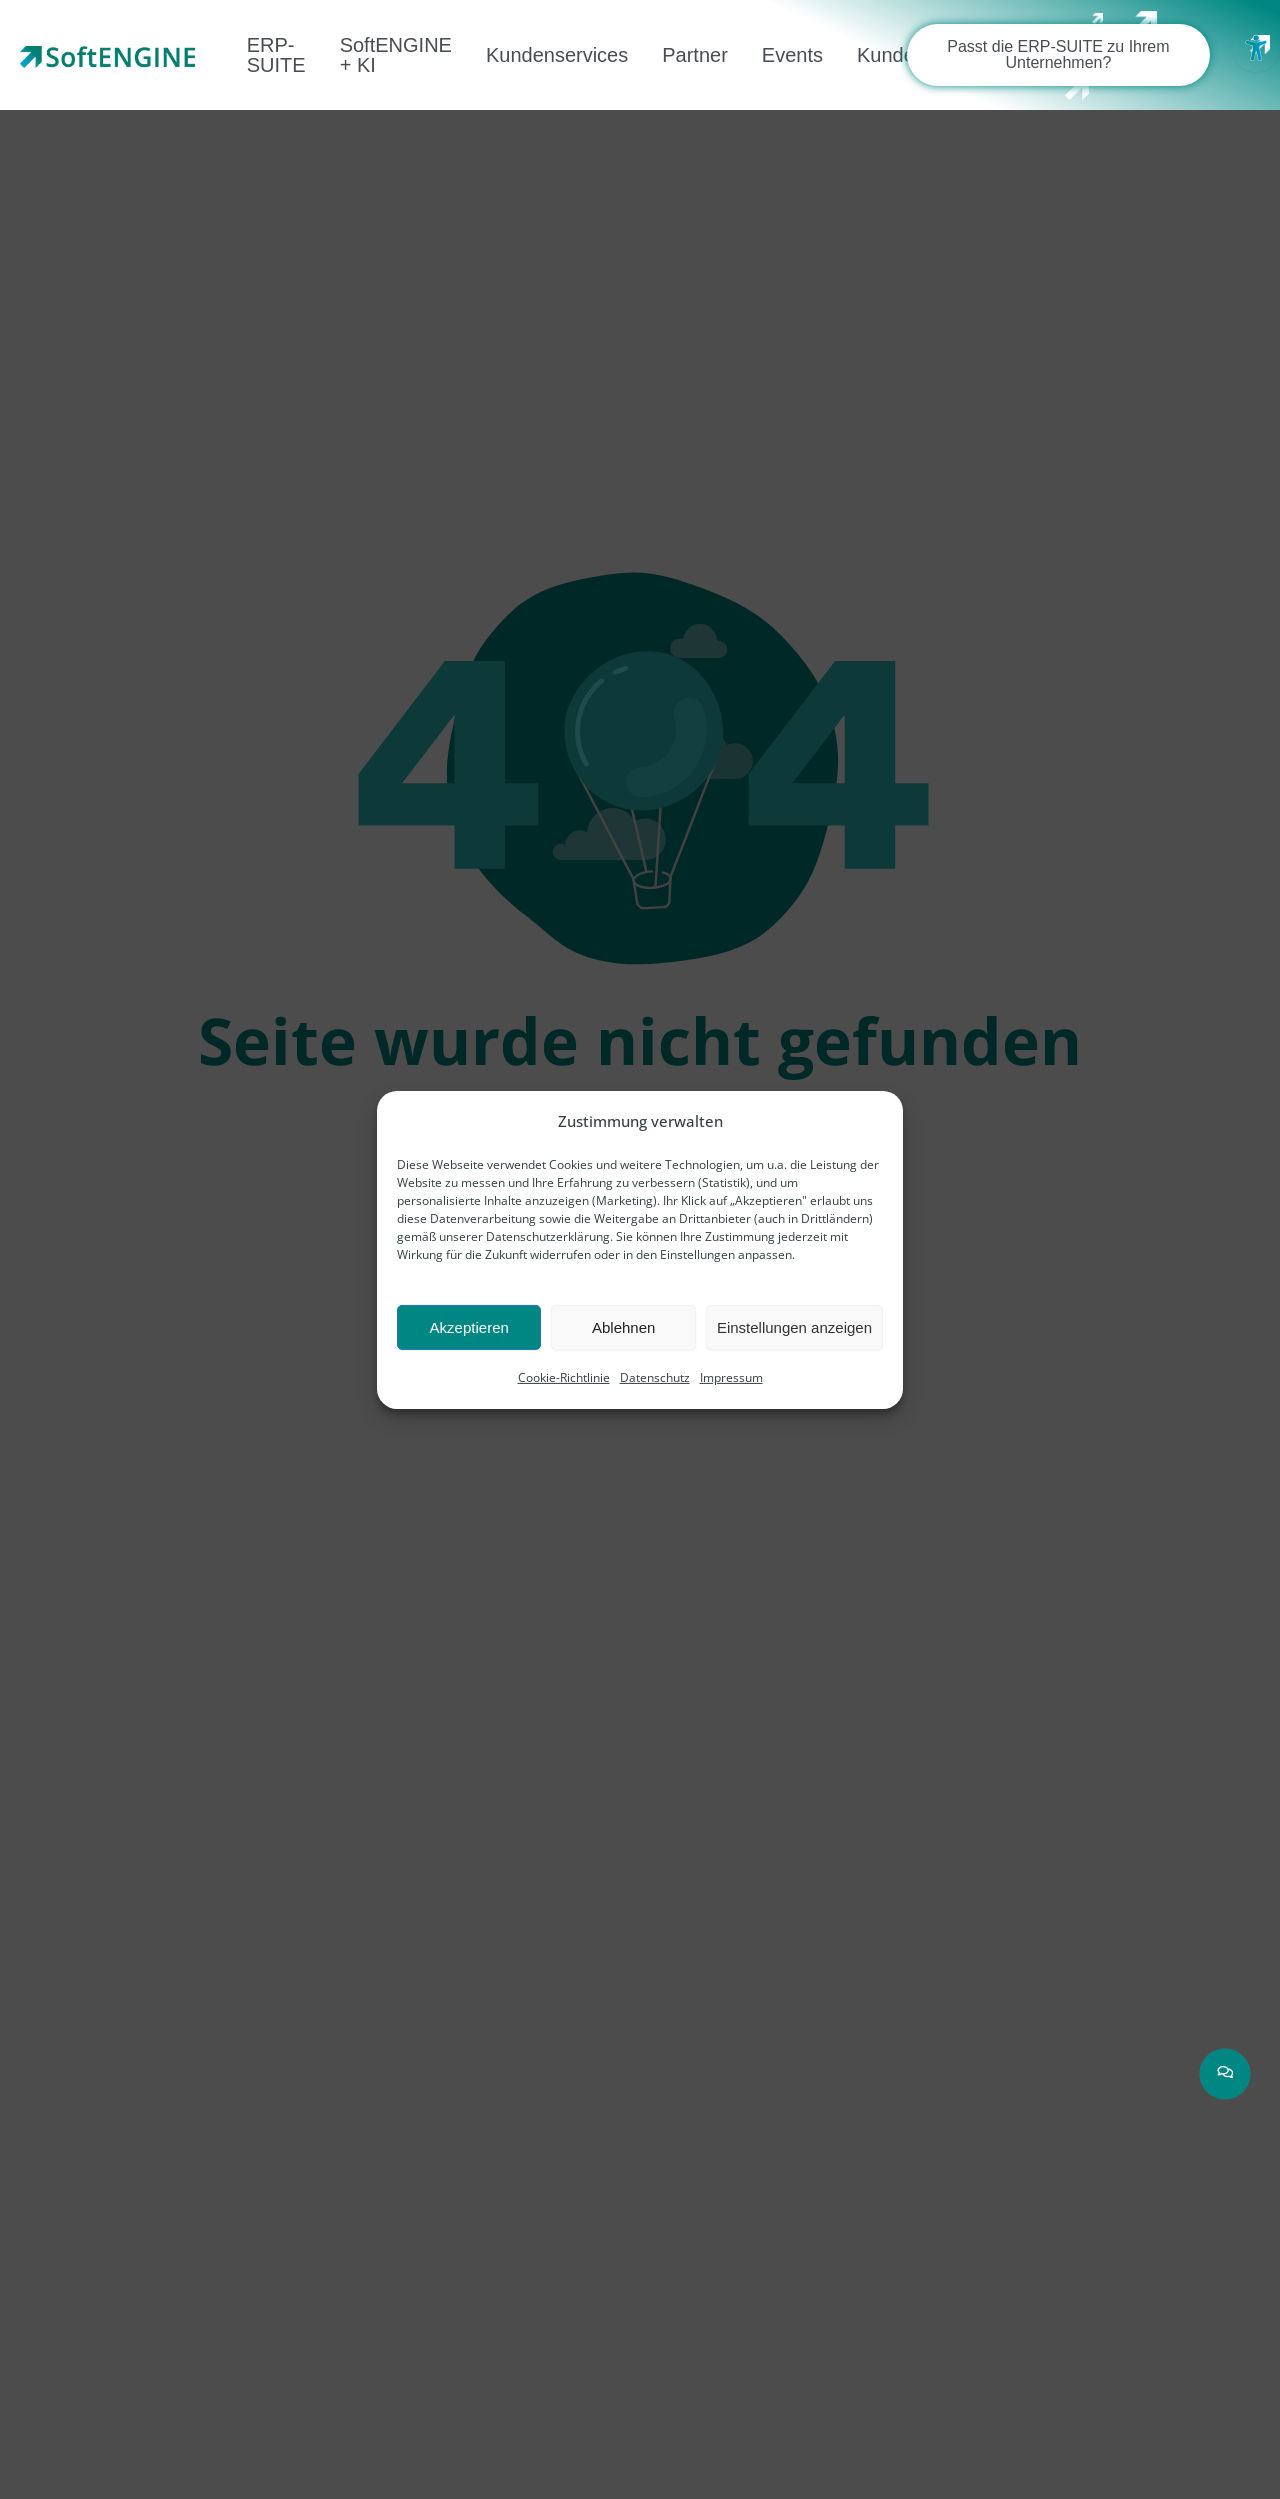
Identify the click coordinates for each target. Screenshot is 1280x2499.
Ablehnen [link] (623, 1327)
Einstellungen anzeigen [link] (794, 1327)
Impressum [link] (731, 1377)
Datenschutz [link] (655, 1377)
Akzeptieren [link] (469, 1327)
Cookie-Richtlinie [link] (564, 1377)
